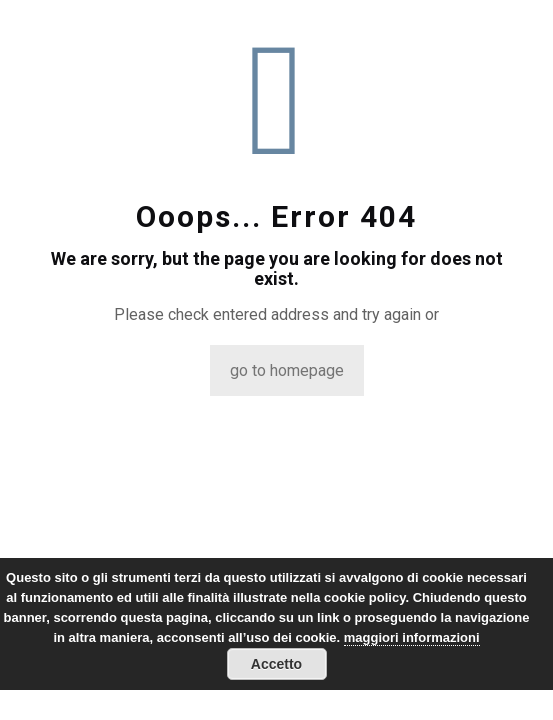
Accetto (276, 664)
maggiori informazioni (412, 637)
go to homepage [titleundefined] (287, 370)
